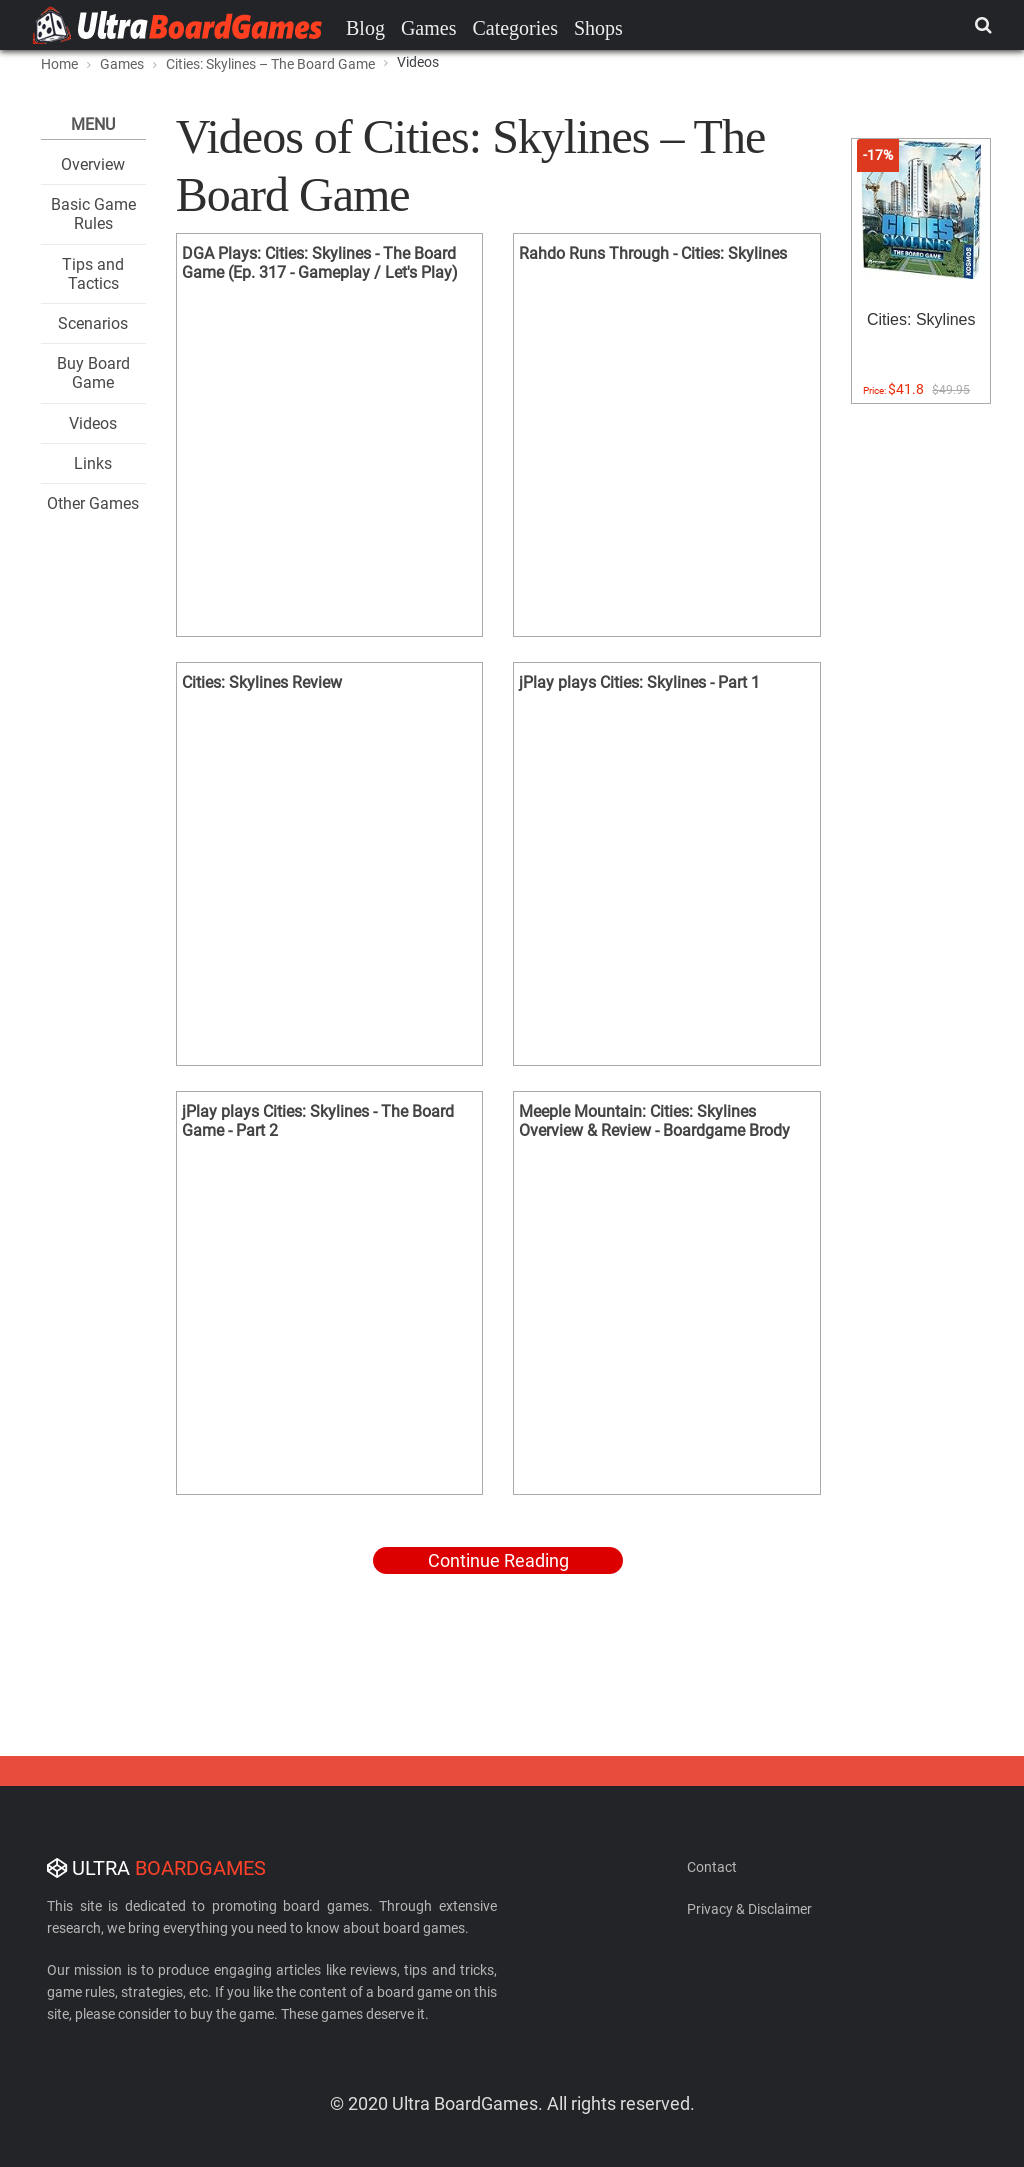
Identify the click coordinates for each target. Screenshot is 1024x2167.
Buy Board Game (93, 373)
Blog (365, 28)
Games (429, 28)
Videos (93, 423)
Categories (515, 28)
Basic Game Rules (93, 214)
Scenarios (93, 323)
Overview (93, 164)
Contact (712, 1867)
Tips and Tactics (93, 274)
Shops (598, 28)
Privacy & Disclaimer (749, 1909)
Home (59, 64)
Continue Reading (498, 1560)
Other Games (93, 503)
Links (93, 463)
